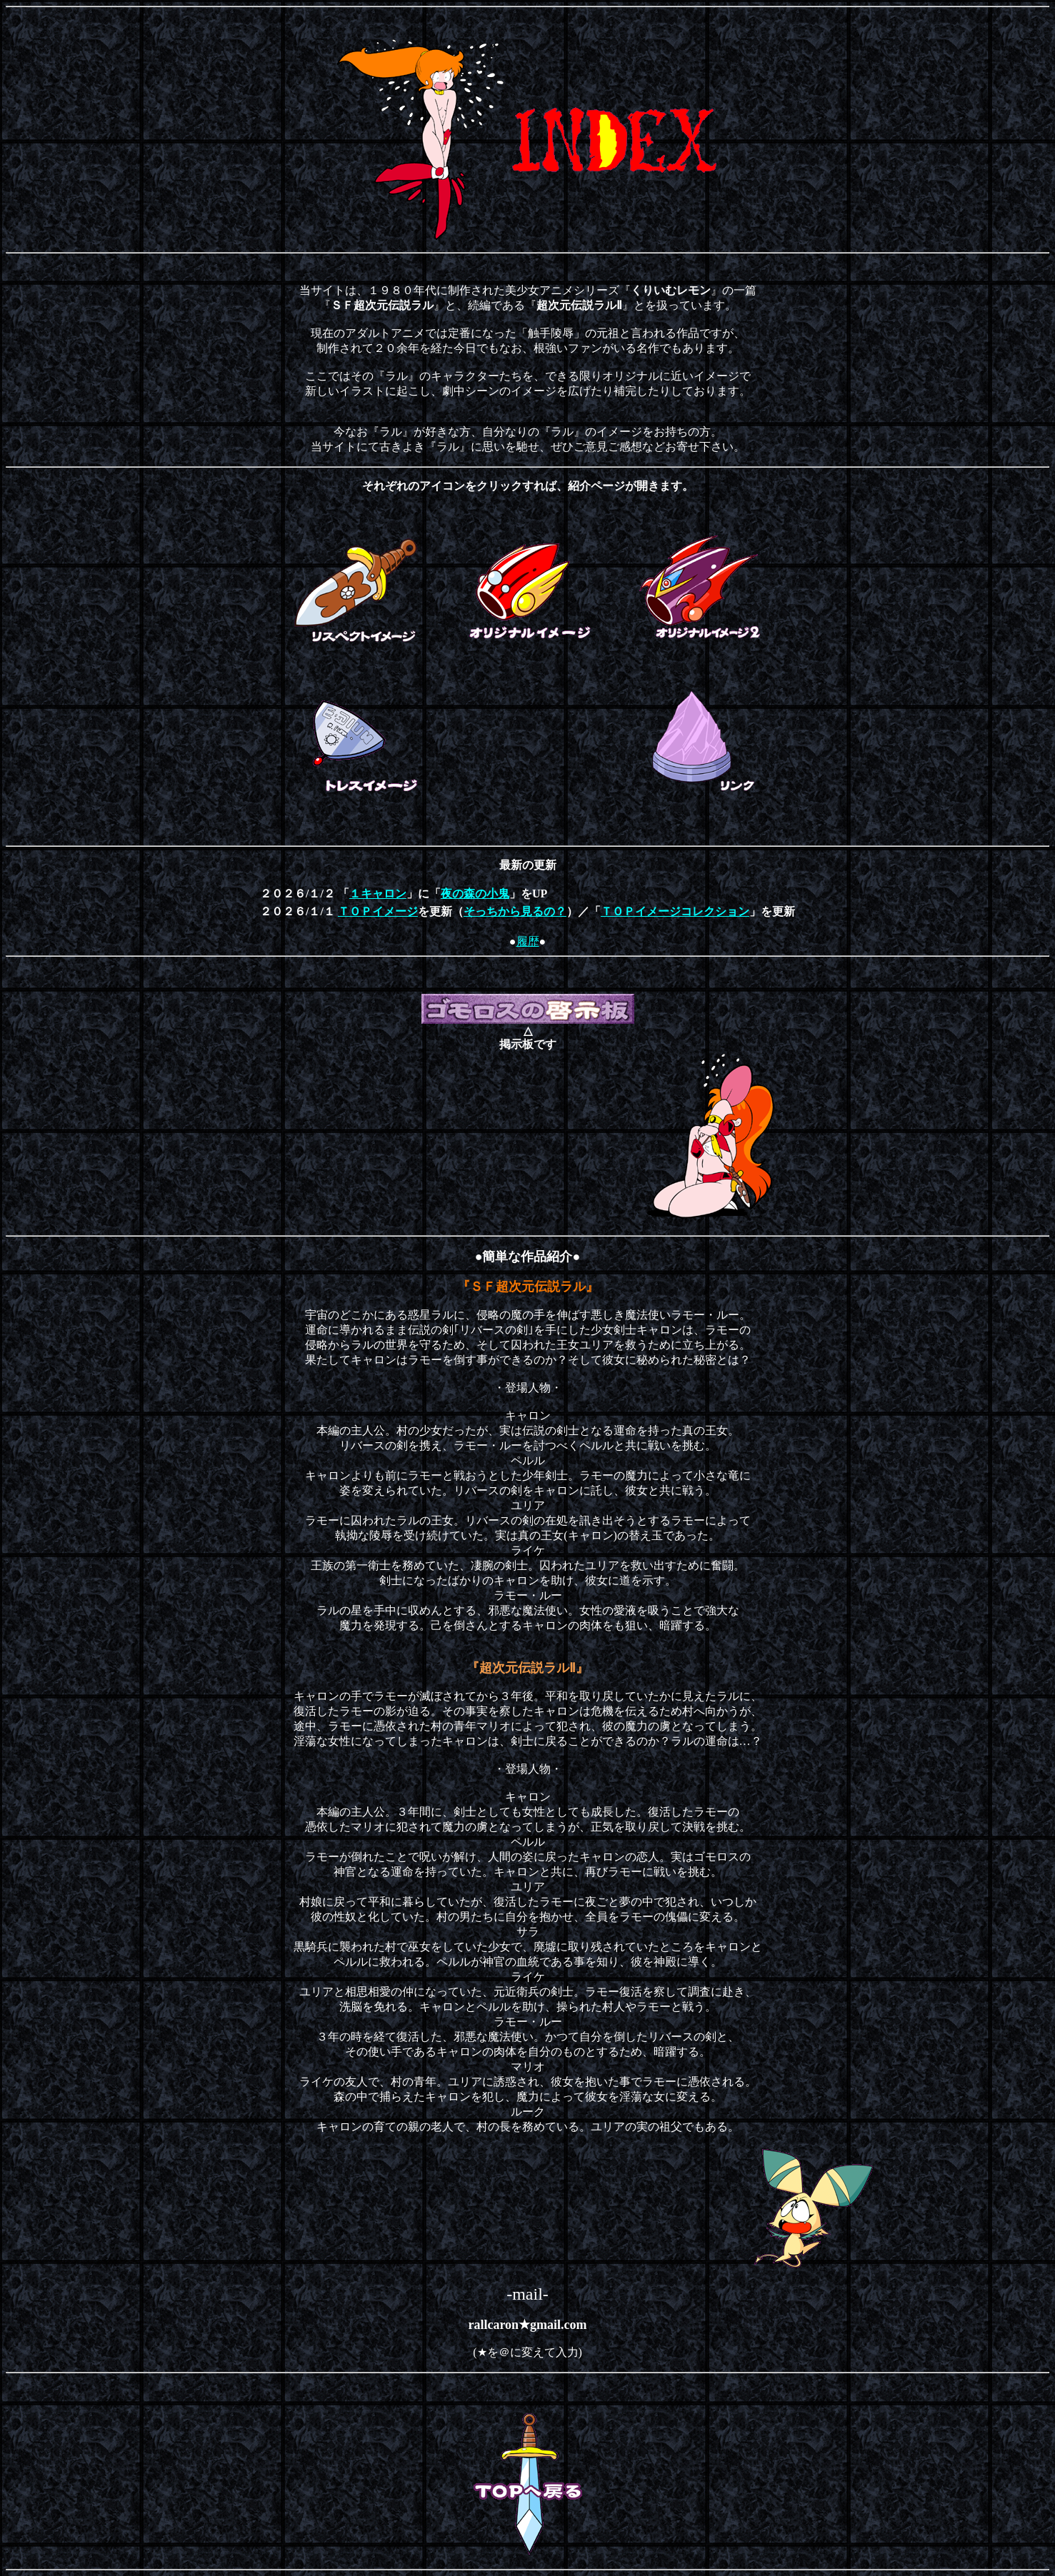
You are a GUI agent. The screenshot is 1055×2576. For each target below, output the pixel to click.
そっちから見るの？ (515, 911)
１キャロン (377, 893)
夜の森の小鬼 (475, 893)
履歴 (527, 941)
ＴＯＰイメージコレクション (675, 911)
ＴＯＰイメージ (378, 911)
